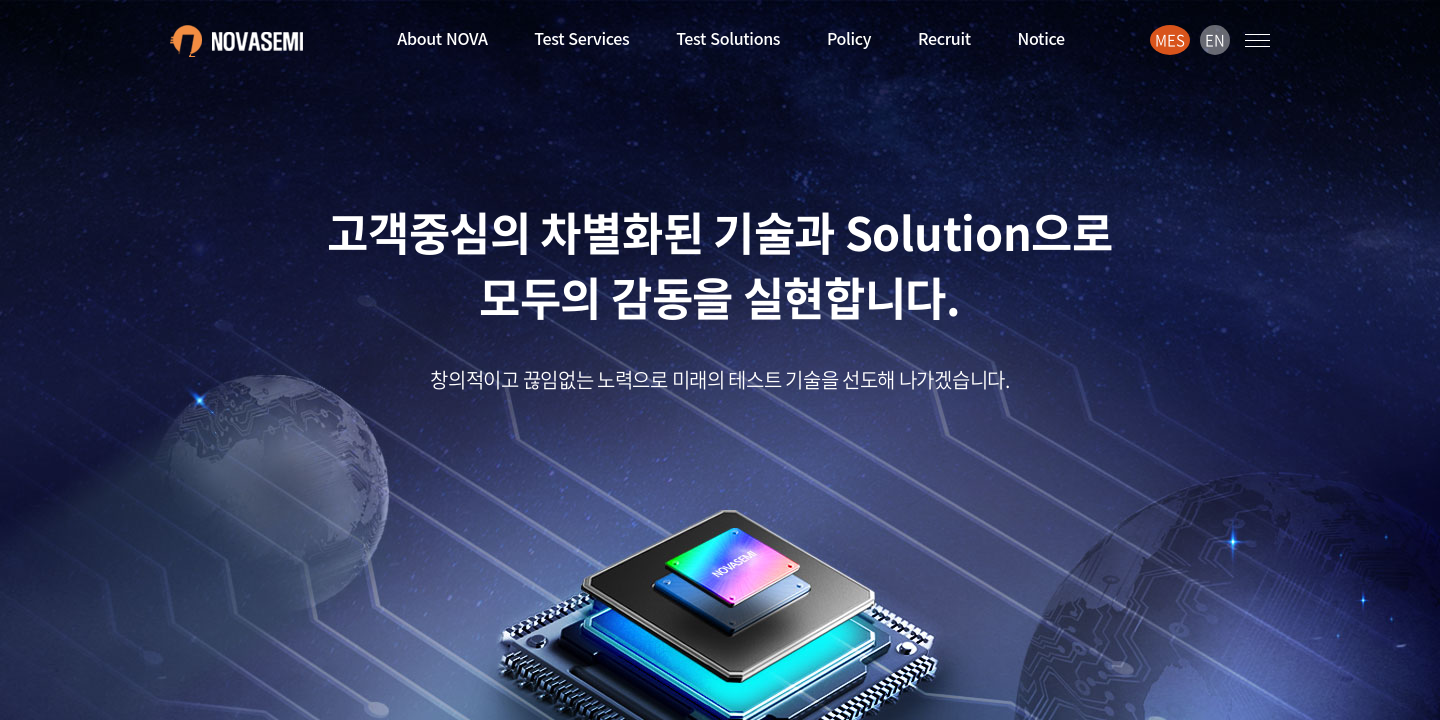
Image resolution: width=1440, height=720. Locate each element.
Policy (849, 38)
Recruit (944, 38)
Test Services (581, 38)
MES (1169, 40)
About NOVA (442, 38)
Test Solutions (728, 38)
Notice (1041, 38)
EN (1214, 40)
